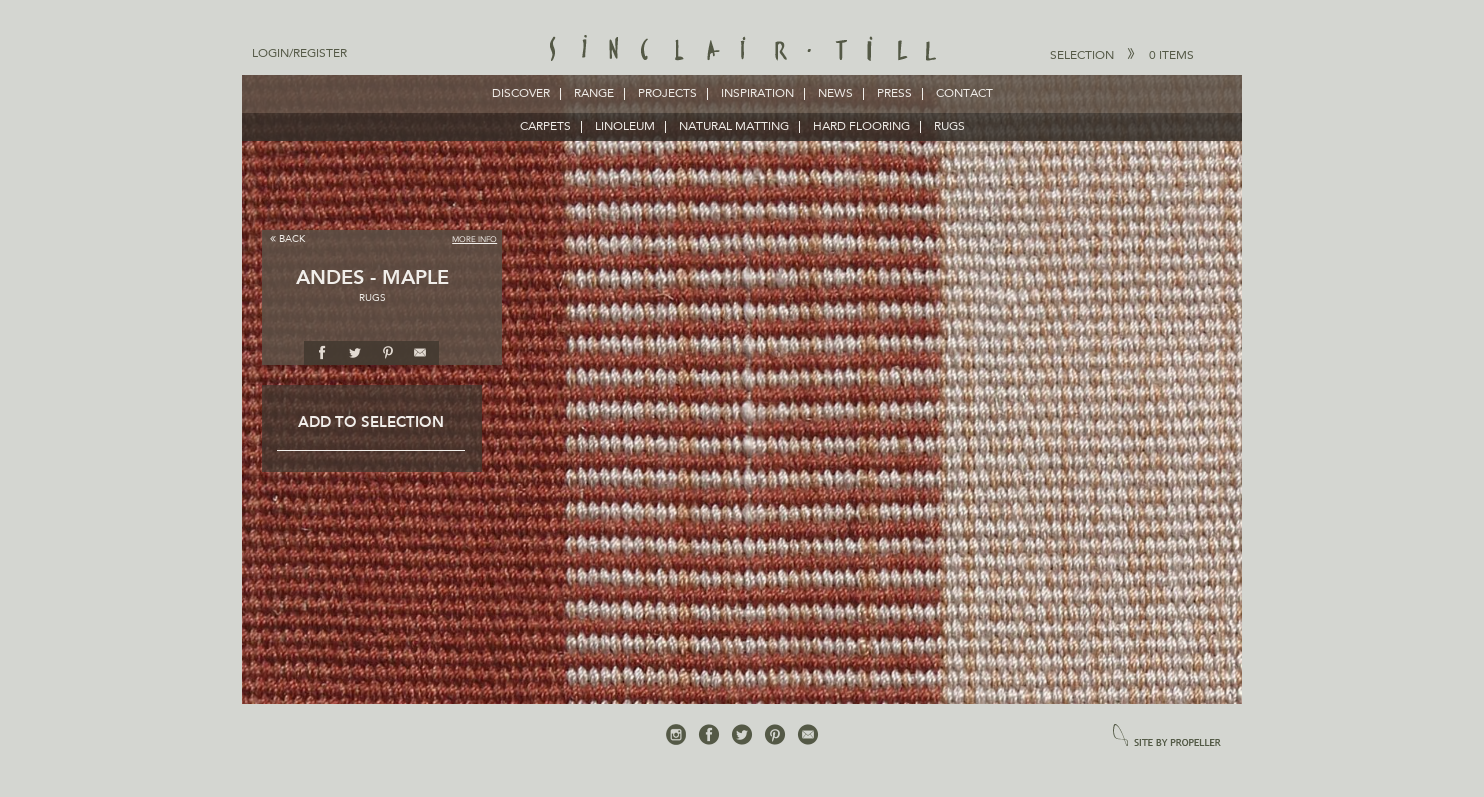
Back (287, 238)
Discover (521, 94)
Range (594, 94)
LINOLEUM (625, 127)
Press (894, 94)
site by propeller (1167, 736)
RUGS (949, 127)
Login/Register (299, 54)
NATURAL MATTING (734, 127)
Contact (964, 94)
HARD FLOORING (861, 127)
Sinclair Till (742, 50)
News (835, 94)
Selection (1122, 55)
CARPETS (545, 127)
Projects (667, 94)
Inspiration (757, 94)
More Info (474, 240)
